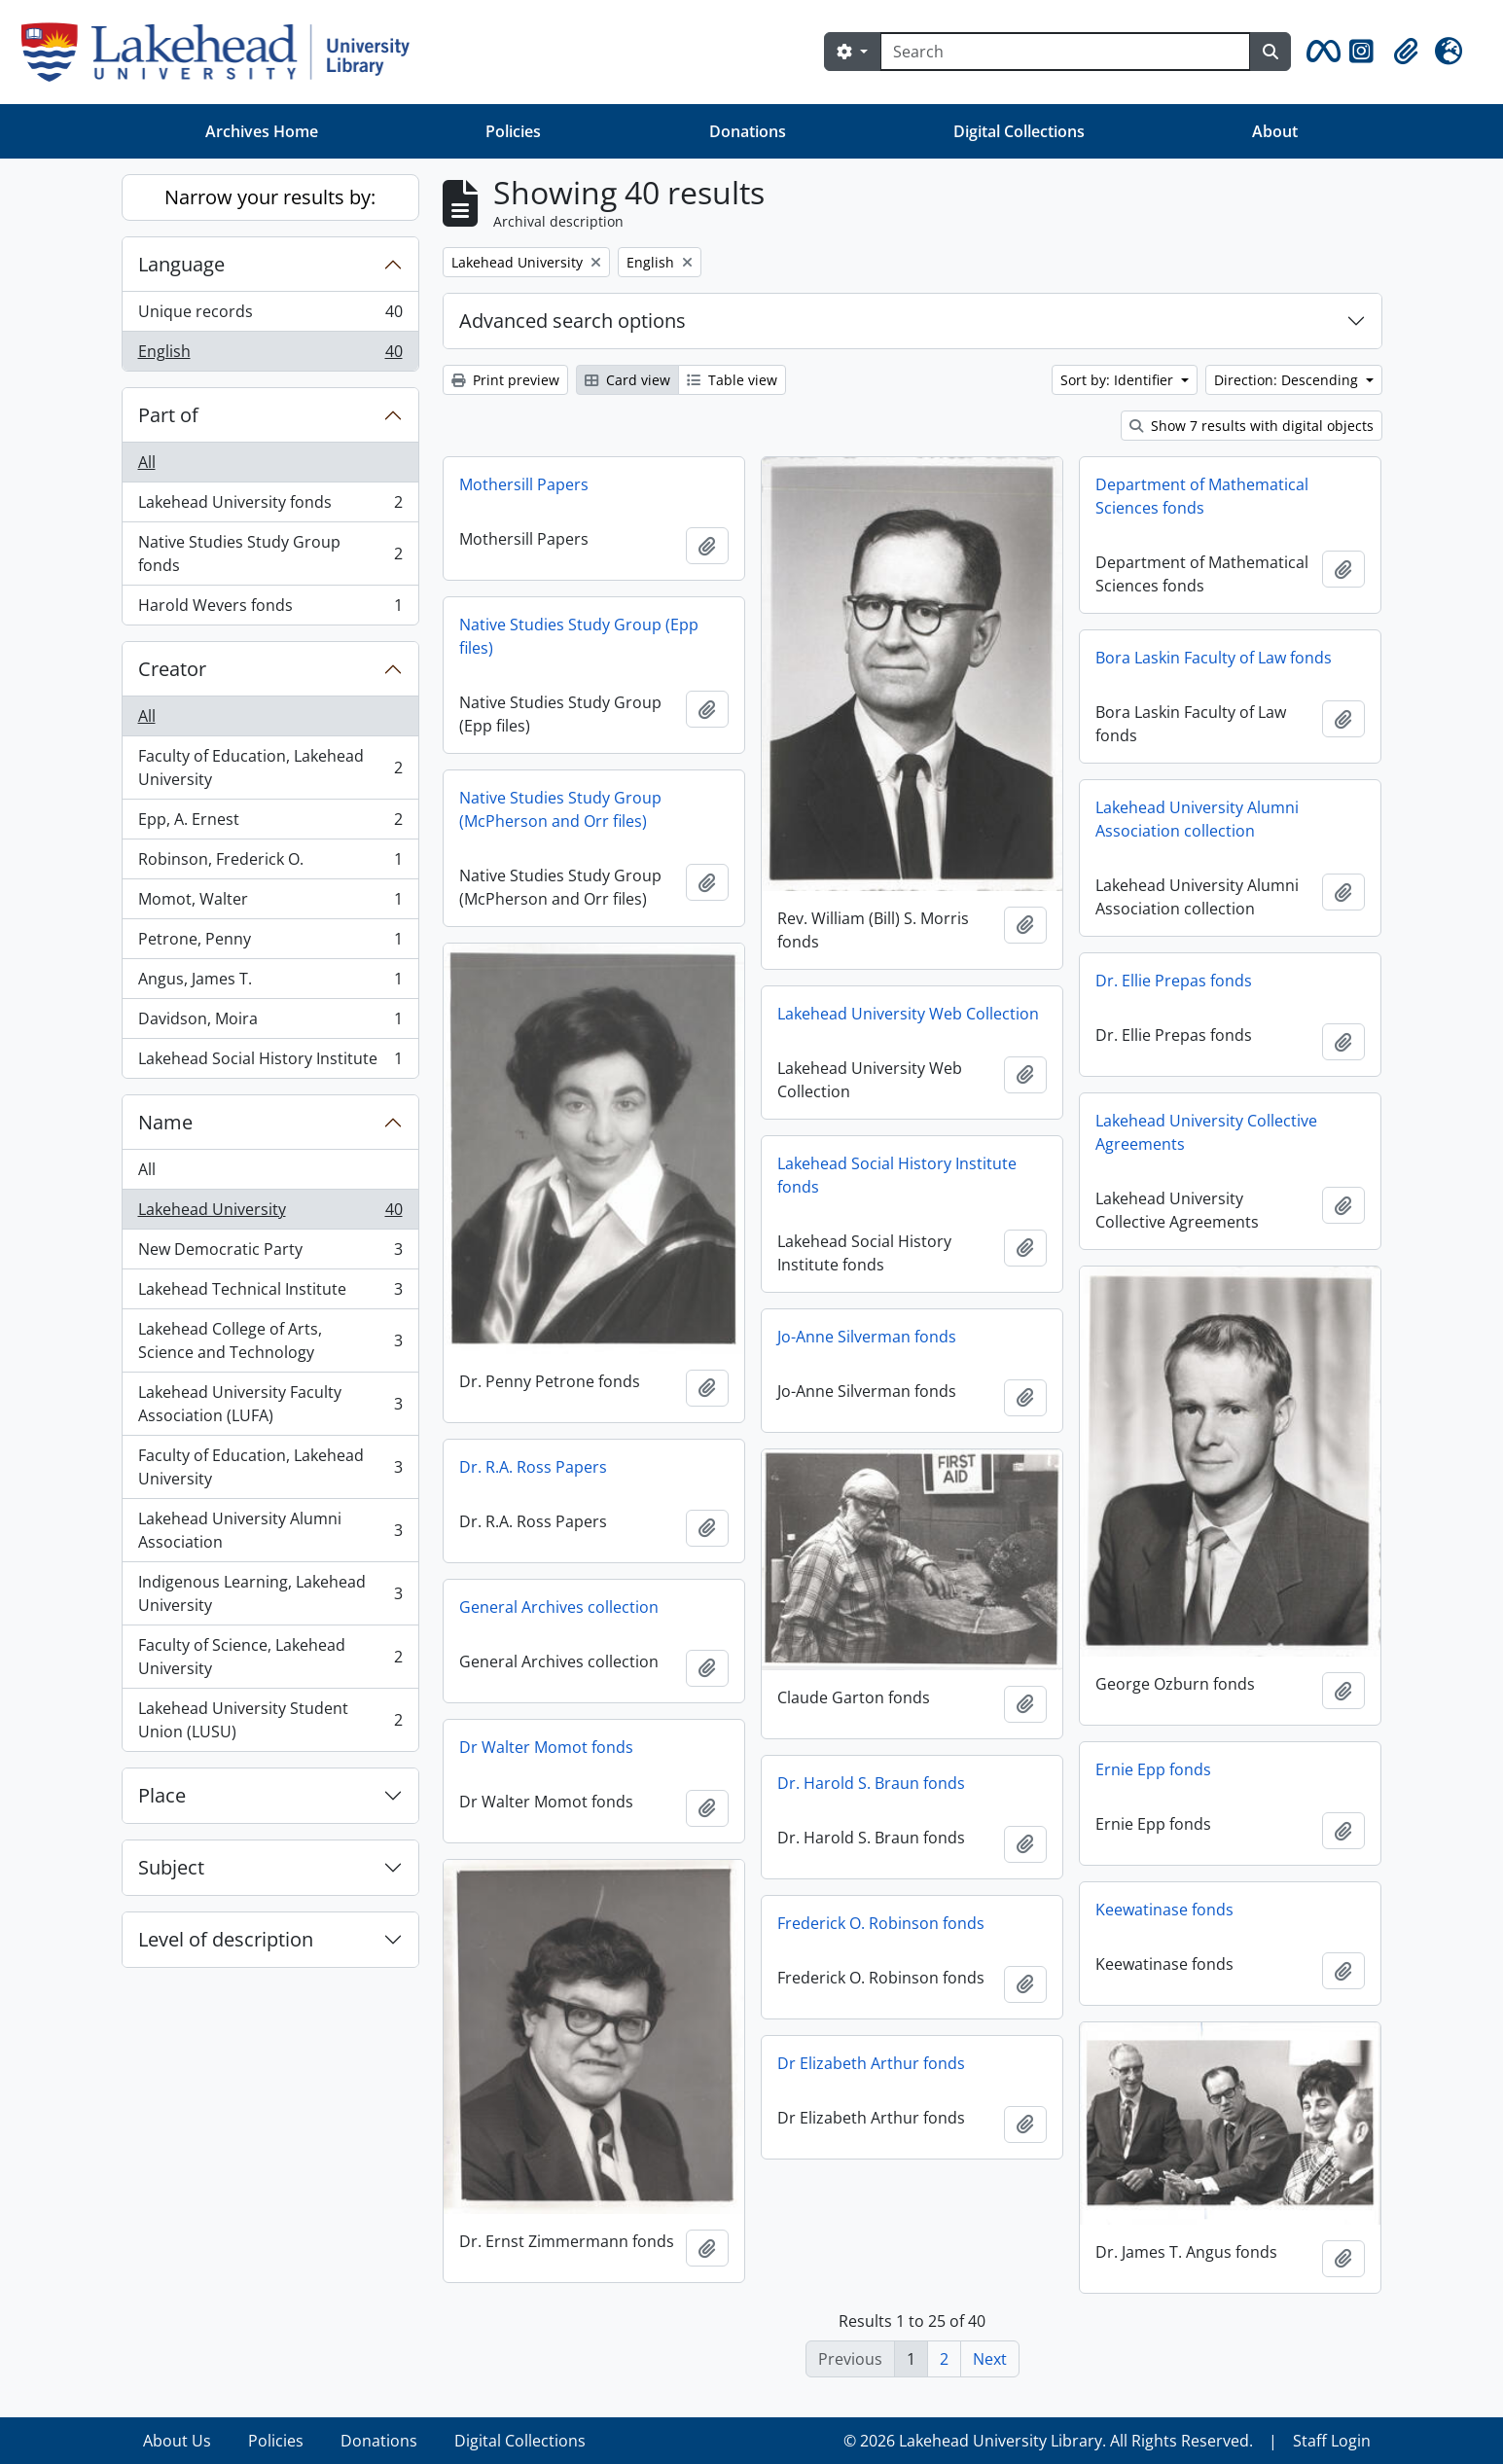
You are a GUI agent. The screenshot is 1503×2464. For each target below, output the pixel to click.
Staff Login (1332, 2440)
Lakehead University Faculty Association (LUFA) (270, 1403)
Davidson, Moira (270, 1023)
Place (162, 1795)
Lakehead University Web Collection (908, 1013)
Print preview (505, 380)
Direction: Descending (1288, 380)
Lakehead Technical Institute (270, 1293)
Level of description (225, 1939)
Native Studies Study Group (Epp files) (578, 636)
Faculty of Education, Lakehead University (270, 767)
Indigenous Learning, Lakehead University (270, 1593)
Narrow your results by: (270, 197)
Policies (513, 131)
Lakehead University (270, 1213)
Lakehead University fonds (270, 506)
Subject (171, 1867)
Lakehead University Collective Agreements (1206, 1132)
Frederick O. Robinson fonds (880, 1923)
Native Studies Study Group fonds (270, 553)
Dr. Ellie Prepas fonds (1173, 980)
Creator (172, 669)
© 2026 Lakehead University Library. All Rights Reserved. (1048, 2440)
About (1275, 131)
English (270, 355)
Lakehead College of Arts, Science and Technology (270, 1340)
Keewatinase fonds (1164, 1909)
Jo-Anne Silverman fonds (866, 1336)
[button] (1320, 51)
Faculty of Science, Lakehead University (270, 1656)
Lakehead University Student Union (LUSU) (270, 1719)
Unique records (270, 316)
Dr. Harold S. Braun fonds (871, 1783)
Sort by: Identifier (1118, 380)
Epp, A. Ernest (270, 823)
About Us (177, 2440)
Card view (627, 380)
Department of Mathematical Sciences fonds (1201, 496)
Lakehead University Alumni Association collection (1197, 819)
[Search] (1065, 51)
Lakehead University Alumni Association (270, 1530)
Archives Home (261, 131)
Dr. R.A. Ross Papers (533, 1467)
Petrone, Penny (270, 943)
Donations (747, 131)
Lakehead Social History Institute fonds (897, 1175)
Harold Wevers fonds (270, 609)
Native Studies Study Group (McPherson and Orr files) (560, 809)
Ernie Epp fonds (1153, 1769)
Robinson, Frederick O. (270, 863)
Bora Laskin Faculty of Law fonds (1213, 657)
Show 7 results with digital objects (1251, 425)
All (147, 462)
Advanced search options (572, 320)
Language (181, 264)
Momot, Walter (270, 903)
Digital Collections (1019, 131)
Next (990, 2359)
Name (165, 1122)
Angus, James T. (270, 983)
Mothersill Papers (524, 484)
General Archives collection (559, 1607)
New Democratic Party (270, 1253)
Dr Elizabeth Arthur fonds (871, 2063)
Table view (732, 380)
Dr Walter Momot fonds (546, 1747)
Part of (168, 415)
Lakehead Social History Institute (270, 1062)
